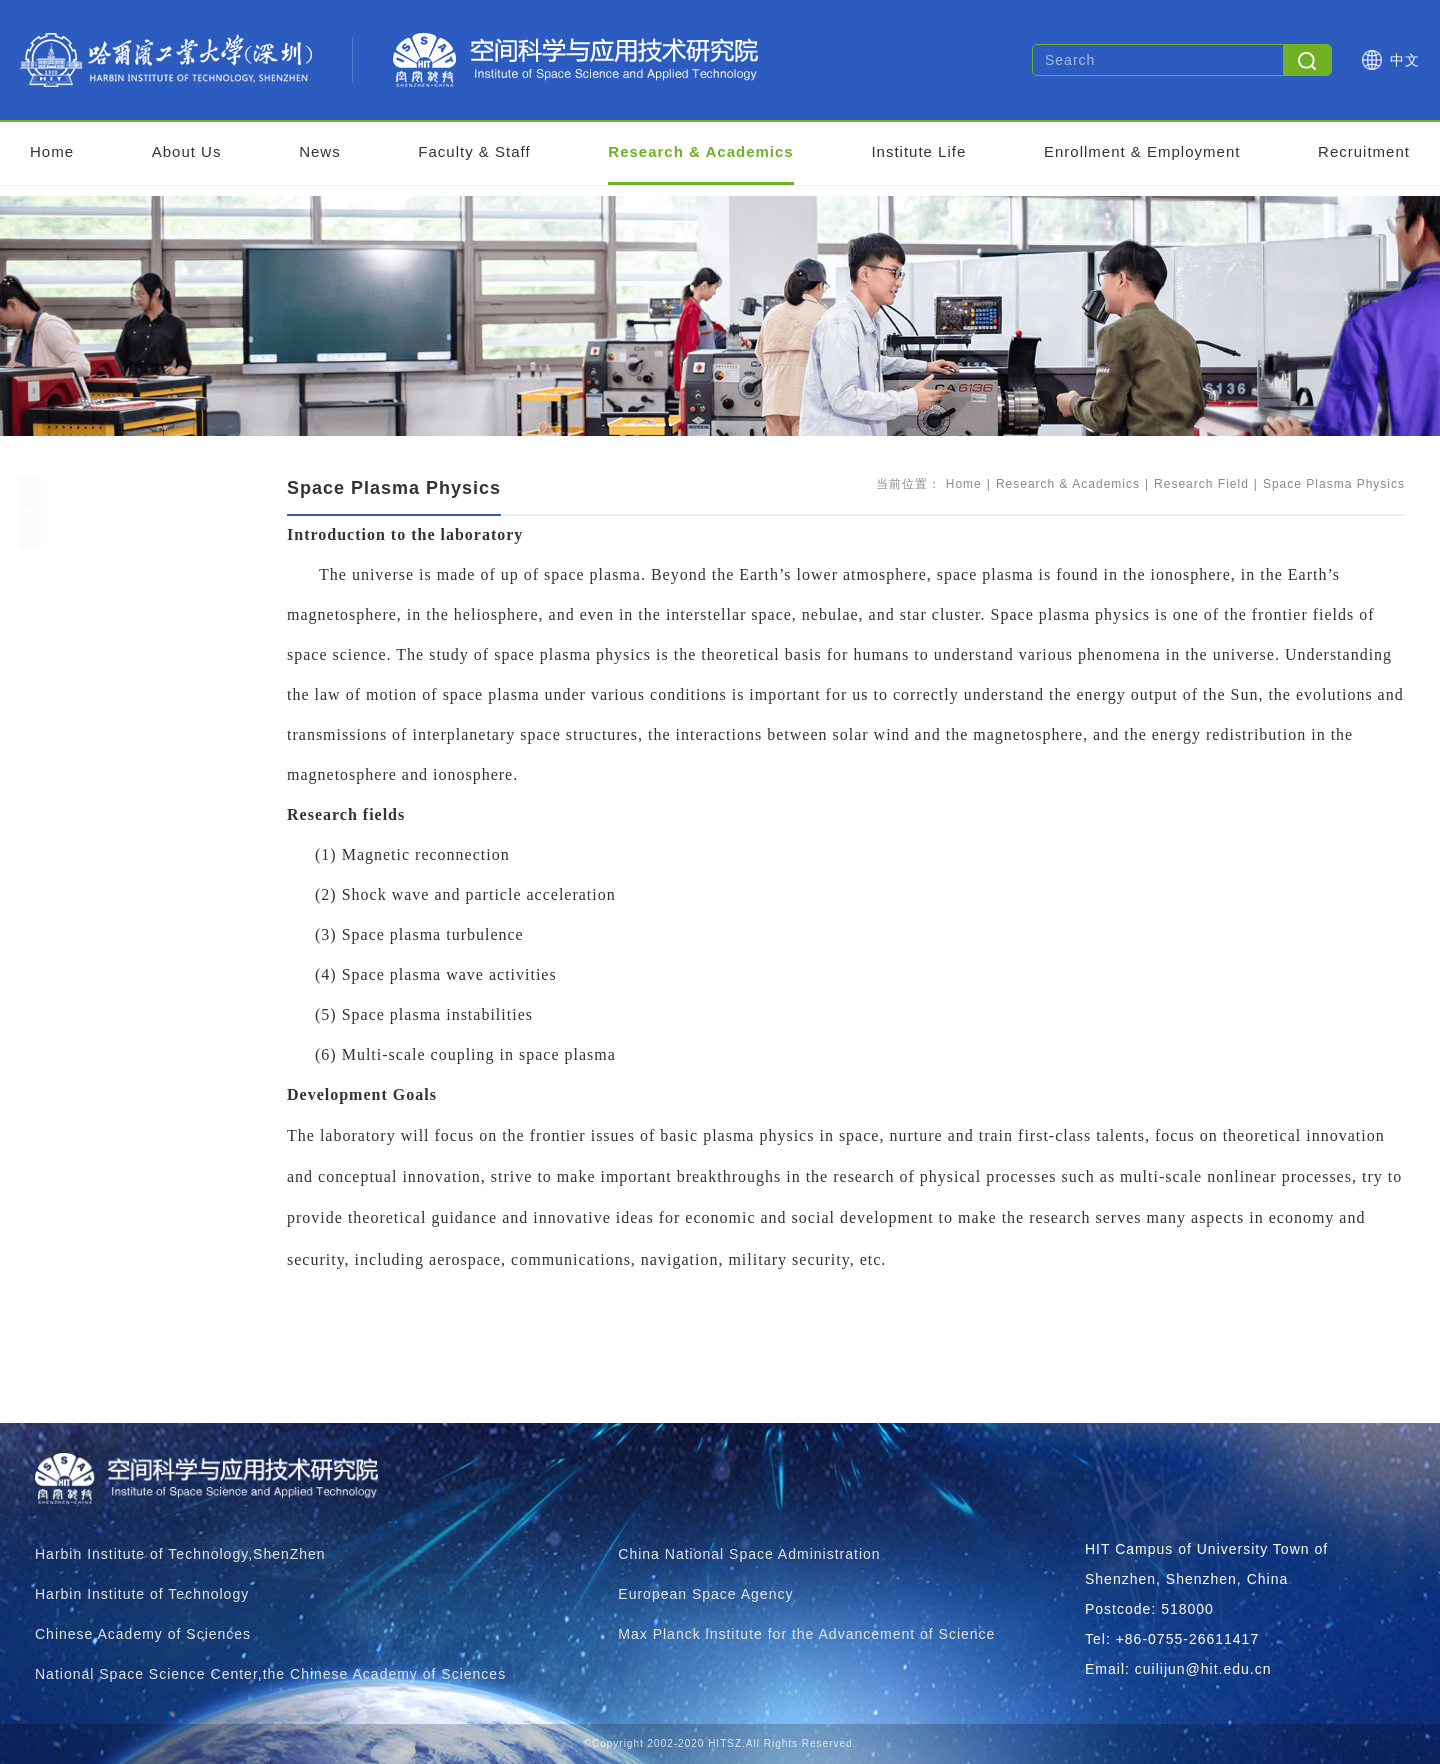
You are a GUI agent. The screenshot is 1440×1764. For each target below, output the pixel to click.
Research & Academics (700, 151)
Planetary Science (131, 728)
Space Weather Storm (143, 688)
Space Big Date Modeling (155, 648)
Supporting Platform (139, 1048)
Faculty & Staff (474, 151)
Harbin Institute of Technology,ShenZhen (180, 1554)
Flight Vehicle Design (141, 888)
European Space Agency (705, 1594)
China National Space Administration (749, 1554)
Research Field (121, 608)
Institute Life (918, 151)
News (320, 151)
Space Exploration (131, 768)
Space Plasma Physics (150, 848)
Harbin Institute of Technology (142, 1594)
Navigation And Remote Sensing (178, 808)
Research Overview (137, 568)
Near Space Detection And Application (198, 928)
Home (52, 151)
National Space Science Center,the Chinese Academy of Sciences (270, 1674)
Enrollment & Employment (1142, 151)
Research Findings (134, 1008)
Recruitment (1364, 151)
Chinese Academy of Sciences (143, 1634)
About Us (187, 151)
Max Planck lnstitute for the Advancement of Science (806, 1634)
